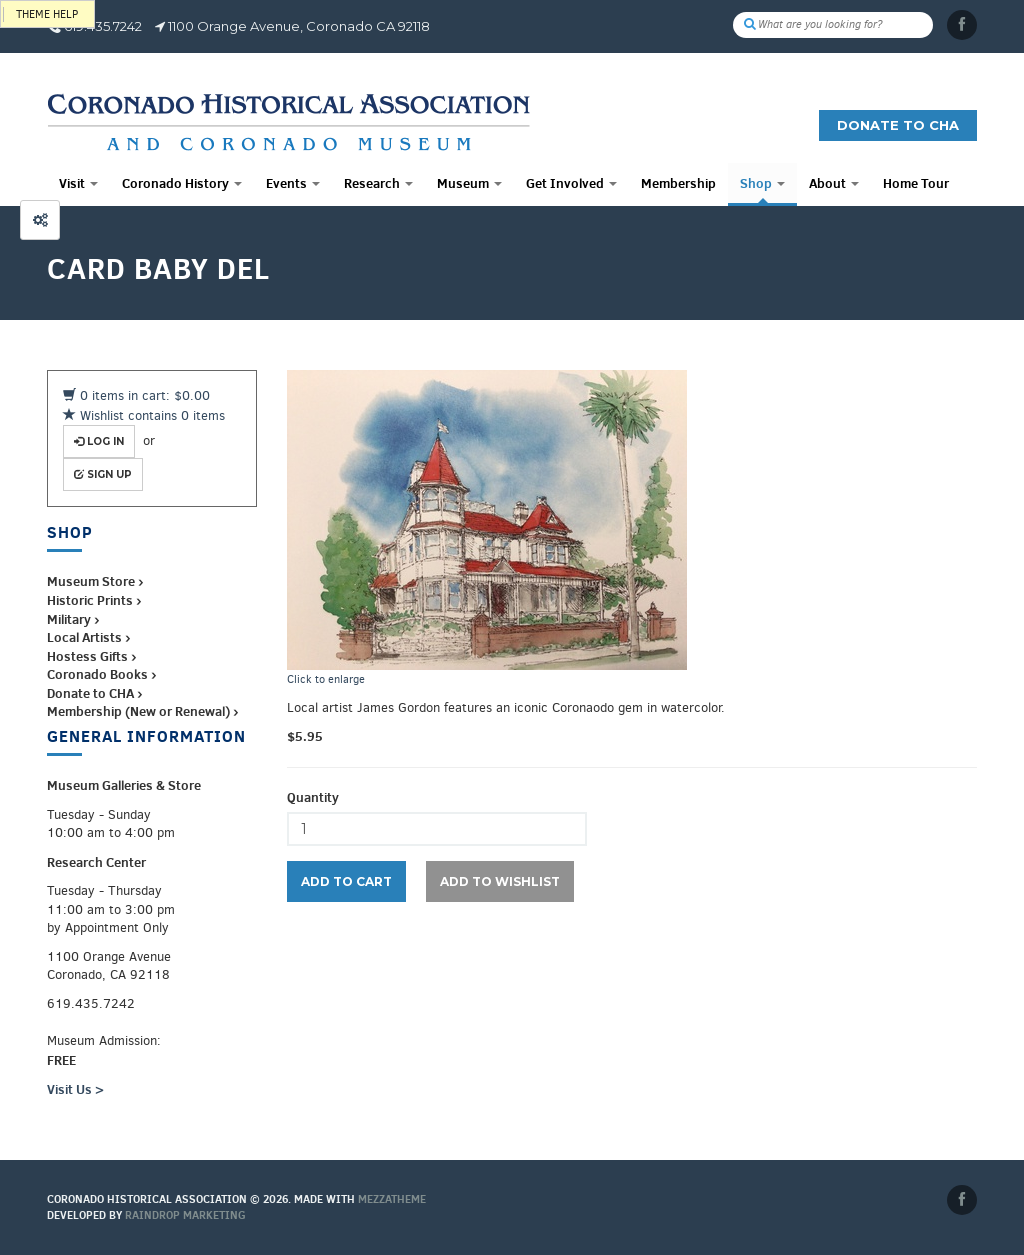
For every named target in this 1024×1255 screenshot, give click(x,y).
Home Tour (916, 183)
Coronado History (182, 183)
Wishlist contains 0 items (144, 415)
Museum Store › (95, 581)
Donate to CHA (898, 125)
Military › (73, 619)
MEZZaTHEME (392, 1199)
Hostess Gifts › (91, 656)
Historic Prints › (94, 600)
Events (293, 183)
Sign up (103, 474)
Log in (99, 441)
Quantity (313, 797)
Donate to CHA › (94, 693)
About (834, 183)
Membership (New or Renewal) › (142, 711)
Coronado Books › (101, 674)
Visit (78, 183)
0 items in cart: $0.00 (136, 395)
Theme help (47, 14)
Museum (469, 183)
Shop (762, 183)
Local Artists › (88, 637)
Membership (678, 183)
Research (378, 183)
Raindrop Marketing (185, 1215)
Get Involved (571, 183)
